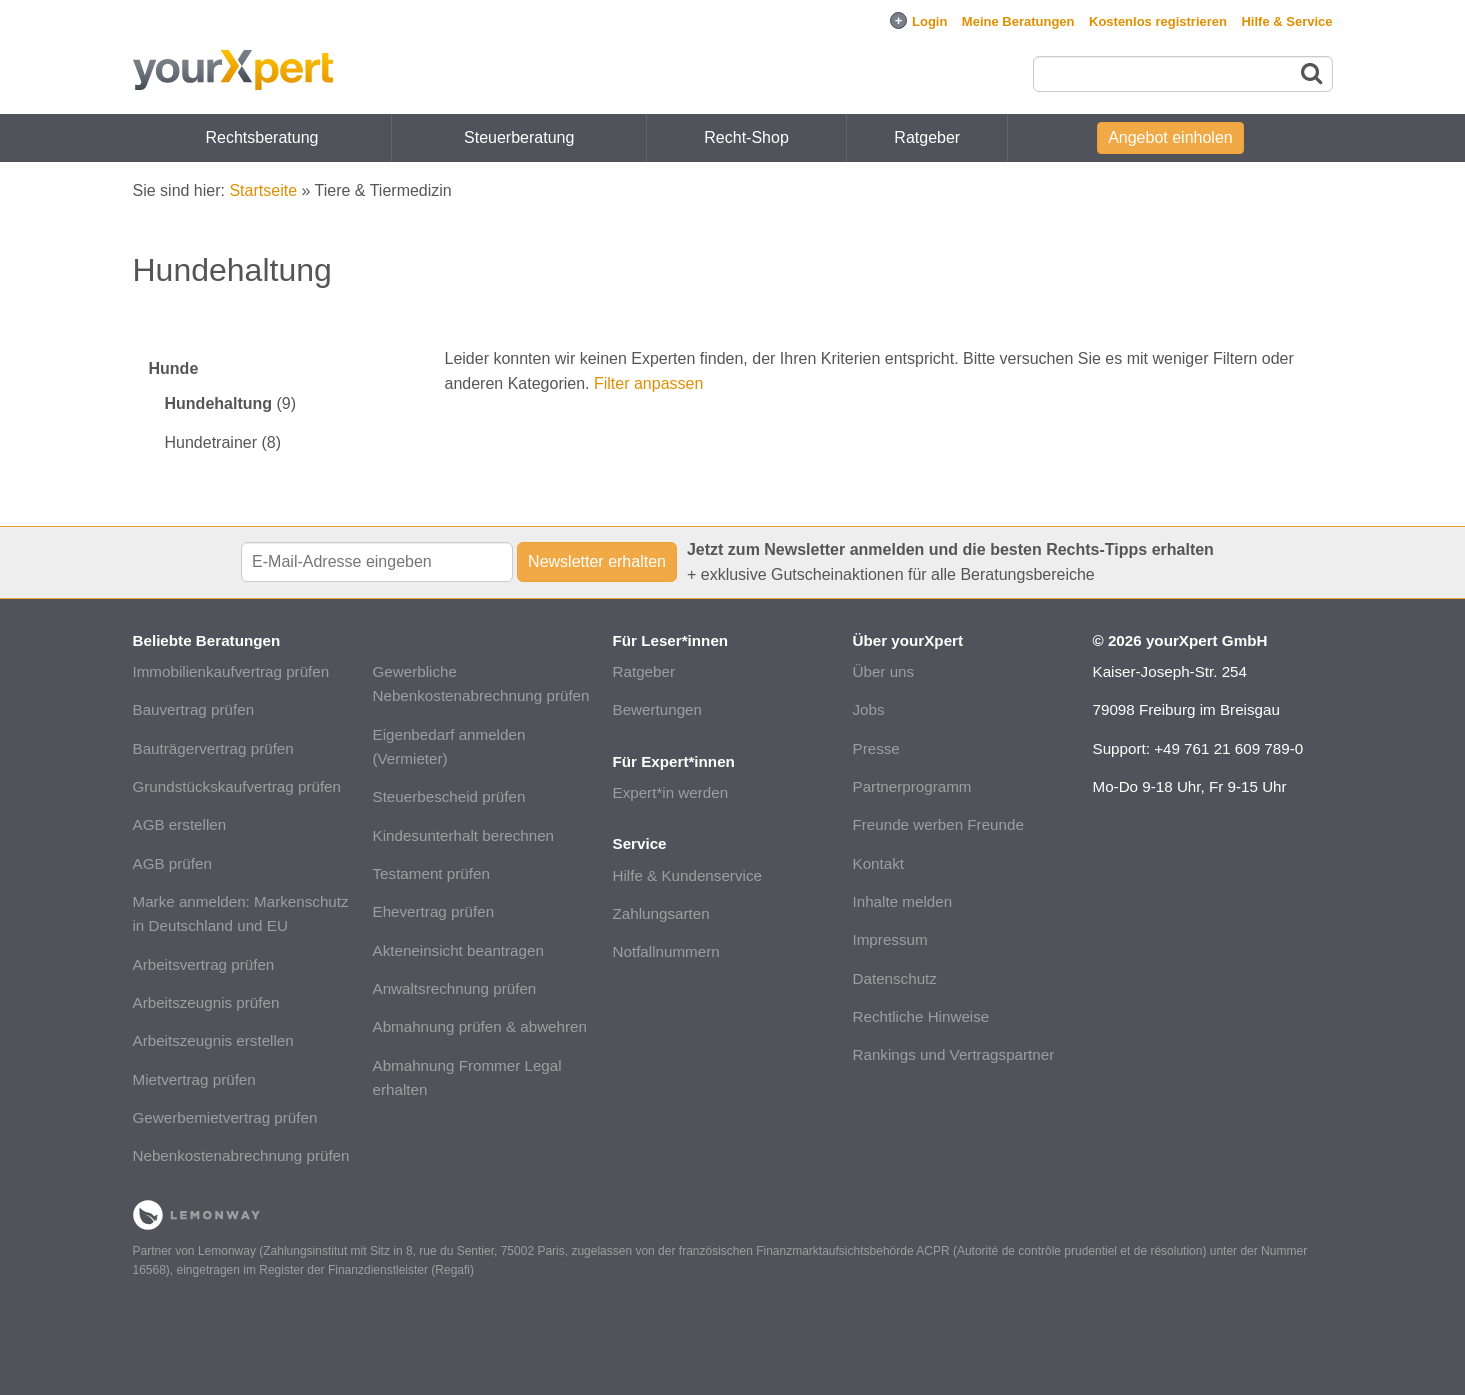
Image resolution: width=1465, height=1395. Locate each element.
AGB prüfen (172, 863)
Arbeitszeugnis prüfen (206, 1002)
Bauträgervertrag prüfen (213, 748)
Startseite (263, 190)
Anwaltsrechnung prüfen (455, 988)
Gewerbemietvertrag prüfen (225, 1117)
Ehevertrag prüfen (434, 911)
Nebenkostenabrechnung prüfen (241, 1155)
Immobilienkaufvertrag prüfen (231, 671)
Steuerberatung (519, 137)
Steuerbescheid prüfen (449, 796)
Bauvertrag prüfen (194, 709)
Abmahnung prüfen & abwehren (480, 1026)
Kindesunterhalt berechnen (464, 835)
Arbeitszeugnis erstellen (213, 1040)
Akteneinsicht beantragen (458, 950)
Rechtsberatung (262, 137)
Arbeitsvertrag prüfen (204, 964)
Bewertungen (658, 709)
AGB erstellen (180, 824)
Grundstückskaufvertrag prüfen (237, 786)
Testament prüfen (431, 873)
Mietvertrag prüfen (194, 1079)
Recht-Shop (746, 137)
